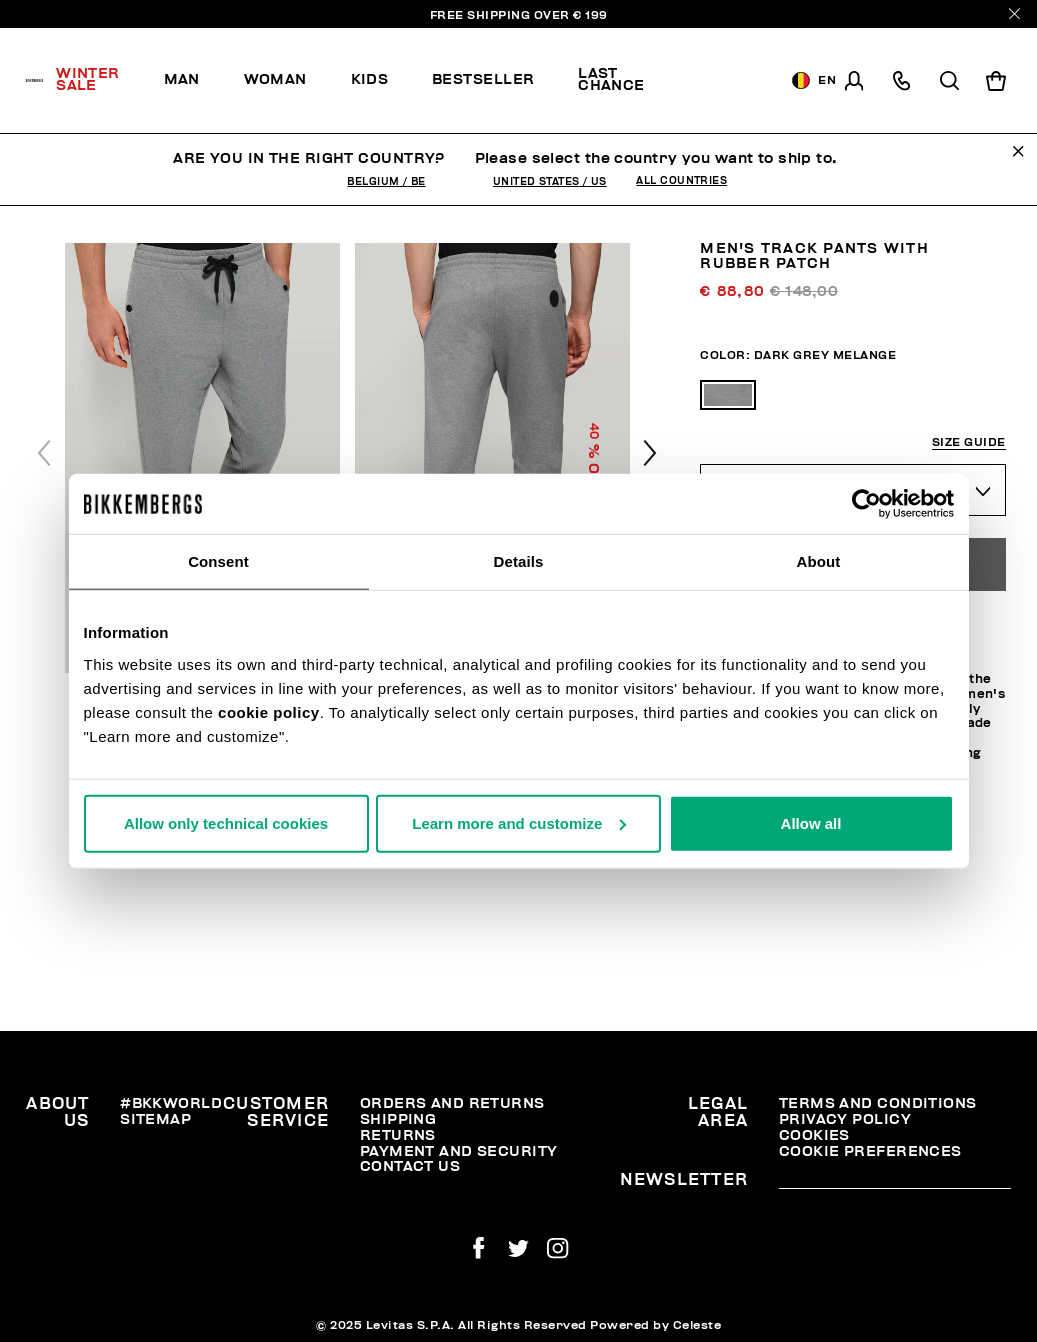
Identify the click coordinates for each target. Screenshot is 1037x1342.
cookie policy (269, 711)
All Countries (681, 181)
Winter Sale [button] (88, 79)
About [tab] (819, 561)
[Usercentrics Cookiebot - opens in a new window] (866, 504)
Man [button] (182, 79)
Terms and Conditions (878, 1103)
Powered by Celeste (655, 1325)
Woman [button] (275, 79)
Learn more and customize (519, 822)
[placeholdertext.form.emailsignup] (895, 1182)
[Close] (1014, 13)
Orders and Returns (452, 1103)
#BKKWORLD (171, 1103)
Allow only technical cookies (226, 822)
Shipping (398, 1119)
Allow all (811, 822)
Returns (398, 1135)
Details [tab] (519, 561)
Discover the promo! (723, 81)
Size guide (969, 442)
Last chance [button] (611, 79)
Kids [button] (370, 79)
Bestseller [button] (483, 79)
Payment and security (459, 1151)
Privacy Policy (845, 1119)
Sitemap (155, 1119)
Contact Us (410, 1166)
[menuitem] (99, 81)
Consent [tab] (218, 561)
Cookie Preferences (870, 1151)
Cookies (814, 1135)
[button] (650, 453)
